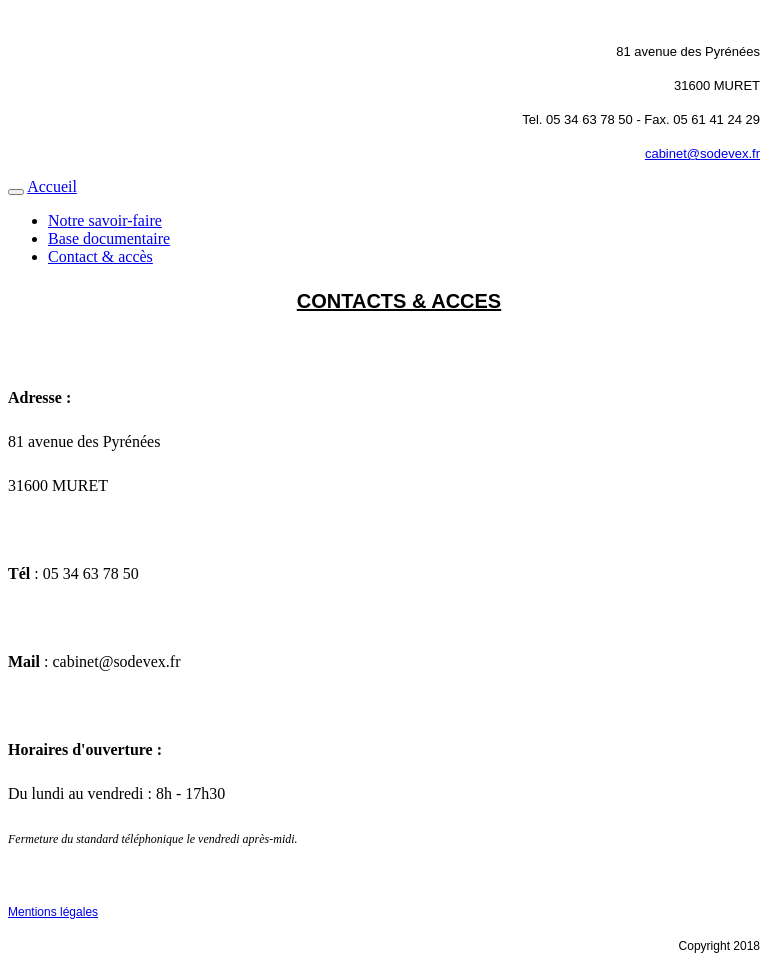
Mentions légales (53, 912)
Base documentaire (109, 238)
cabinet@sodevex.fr (702, 153)
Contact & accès (100, 256)
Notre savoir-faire (105, 220)
